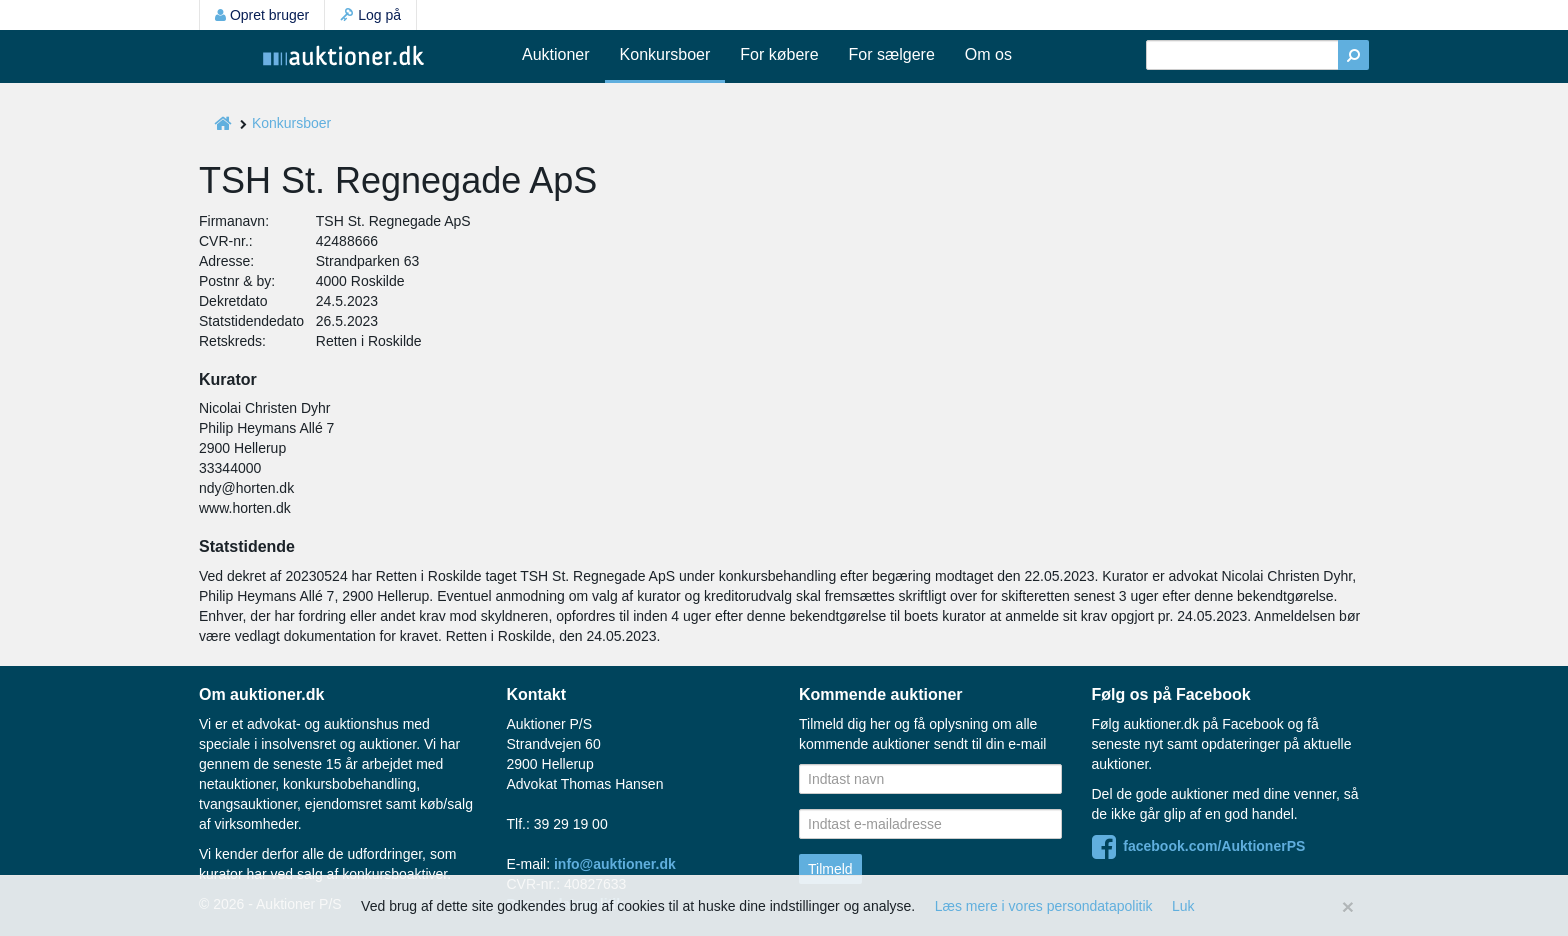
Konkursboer (665, 54)
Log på (370, 15)
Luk (1183, 906)
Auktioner (556, 54)
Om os (988, 54)
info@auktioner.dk (615, 864)
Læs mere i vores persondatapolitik (1044, 906)
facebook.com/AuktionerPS (1199, 846)
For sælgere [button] (892, 54)
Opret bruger (262, 15)
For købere (779, 54)
